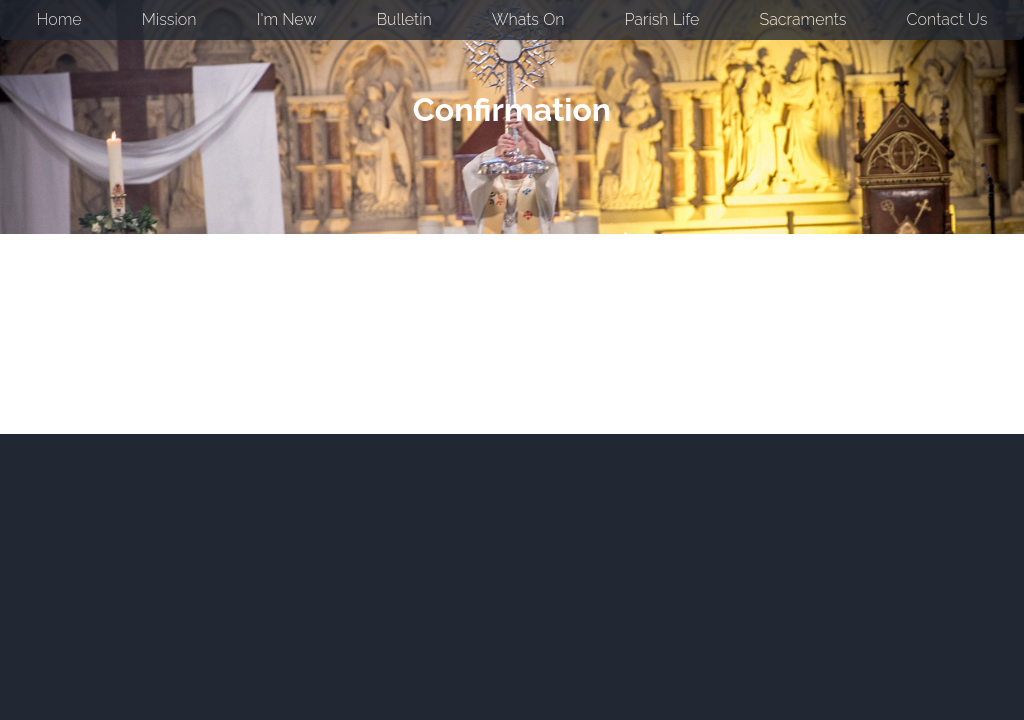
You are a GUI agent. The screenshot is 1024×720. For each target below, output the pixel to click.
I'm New (287, 19)
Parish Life (662, 19)
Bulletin (404, 19)
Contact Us (947, 19)
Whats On (528, 19)
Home (59, 19)
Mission (169, 19)
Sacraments (803, 19)
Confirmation (512, 109)
